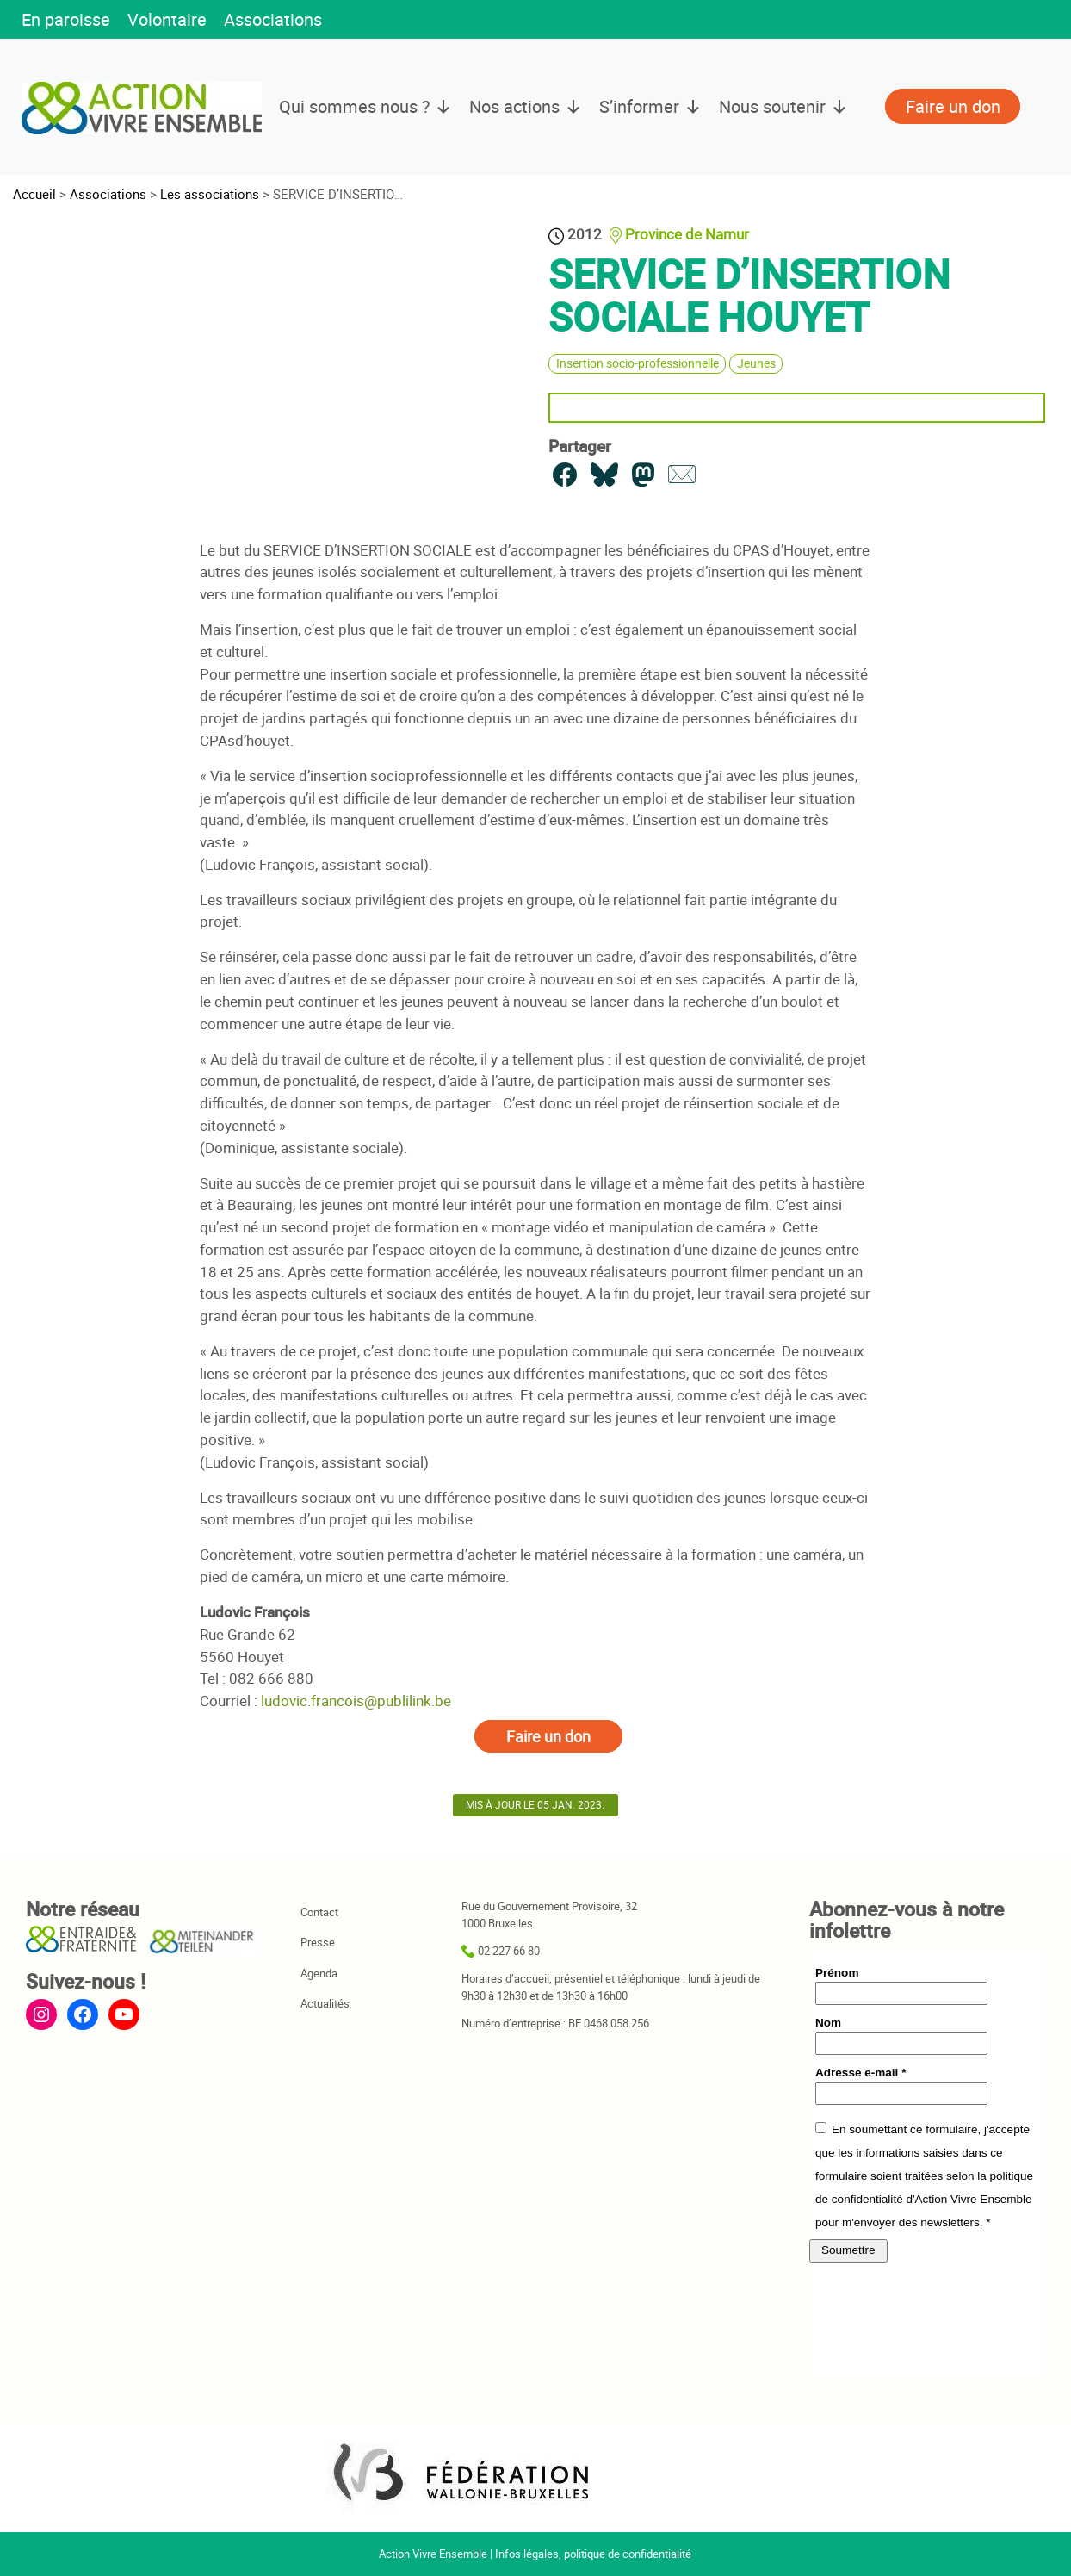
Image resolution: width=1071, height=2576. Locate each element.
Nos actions (525, 107)
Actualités (325, 2003)
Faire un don (548, 1736)
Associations (273, 19)
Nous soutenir (783, 107)
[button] (356, 21)
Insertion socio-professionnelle (637, 363)
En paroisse (66, 19)
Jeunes (756, 363)
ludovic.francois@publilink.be (356, 1700)
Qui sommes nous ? (365, 107)
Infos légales (527, 2553)
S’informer (650, 107)
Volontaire (167, 19)
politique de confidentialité (627, 2553)
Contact (319, 1912)
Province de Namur (687, 234)
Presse (317, 1942)
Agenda (318, 1973)
